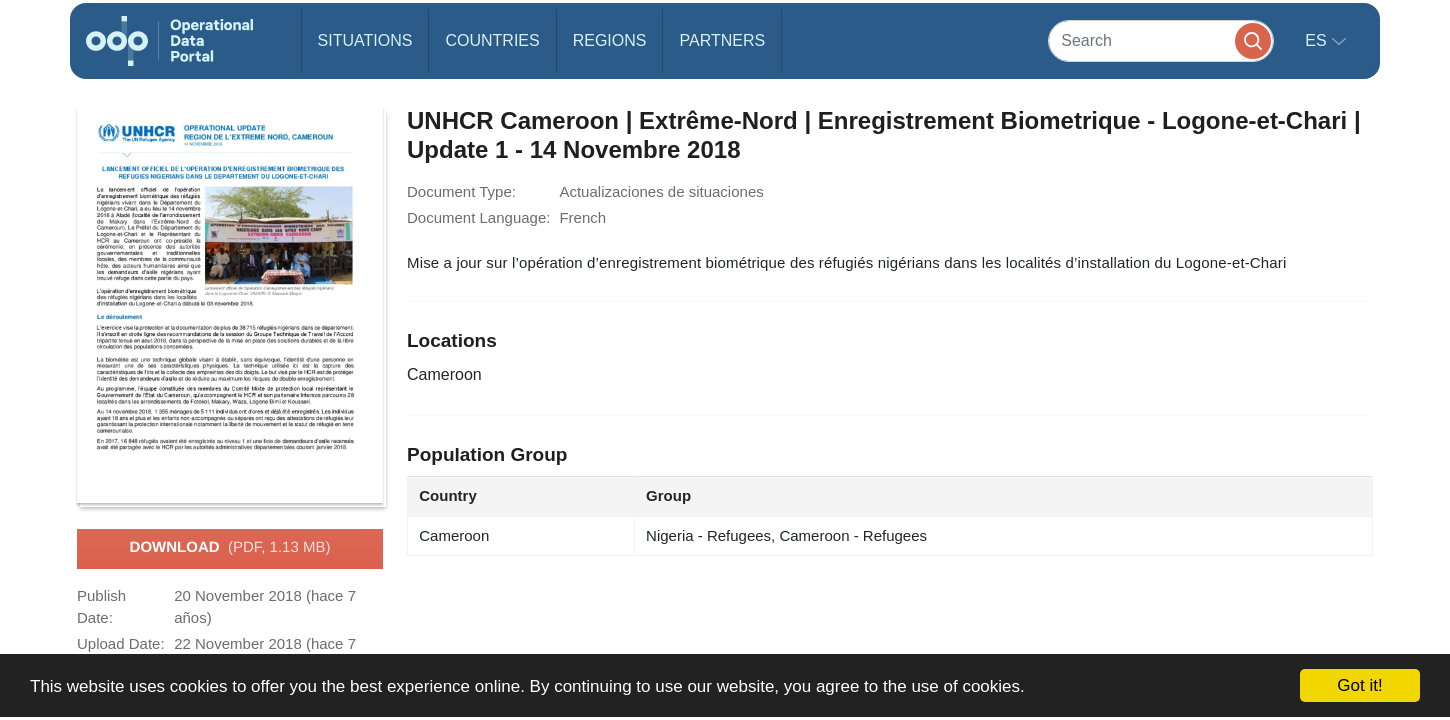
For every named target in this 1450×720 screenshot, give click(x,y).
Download (230, 548)
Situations (365, 40)
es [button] (1318, 40)
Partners (722, 40)
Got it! (1359, 685)
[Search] (1161, 40)
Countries (492, 40)
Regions (610, 40)
